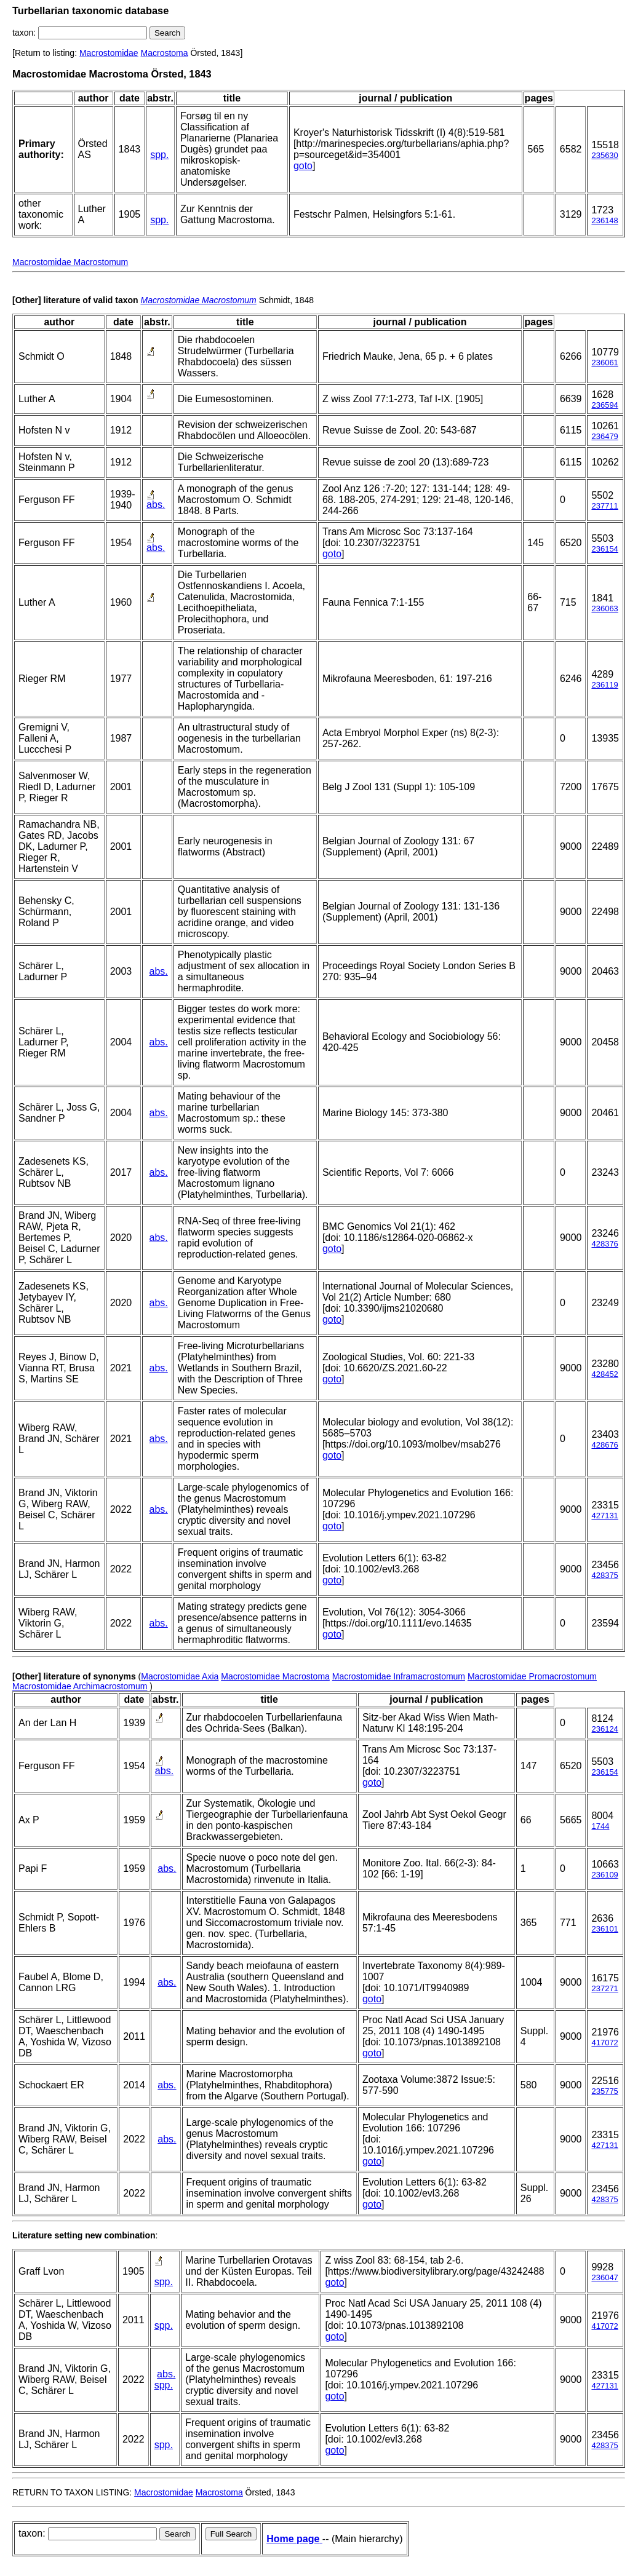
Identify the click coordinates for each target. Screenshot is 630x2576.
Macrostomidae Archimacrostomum (79, 1686)
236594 (604, 405)
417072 (604, 2042)
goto (303, 166)
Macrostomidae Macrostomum (70, 262)
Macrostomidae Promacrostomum (532, 1676)
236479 (604, 436)
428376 (604, 1243)
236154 (604, 548)
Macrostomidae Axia (179, 1676)
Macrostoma (164, 53)
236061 (604, 362)
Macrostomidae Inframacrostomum (398, 1676)
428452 (604, 1374)
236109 (604, 1874)
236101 (604, 1928)
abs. (155, 504)
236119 (604, 684)
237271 (604, 1988)
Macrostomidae (108, 53)
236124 (604, 1729)
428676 (604, 1444)
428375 (604, 1575)
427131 (604, 1515)
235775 (604, 2091)
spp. (159, 154)
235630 (604, 155)
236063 (604, 608)
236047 (604, 2277)
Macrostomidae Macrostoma (275, 1676)
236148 (604, 220)
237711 (604, 505)
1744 (600, 1826)
